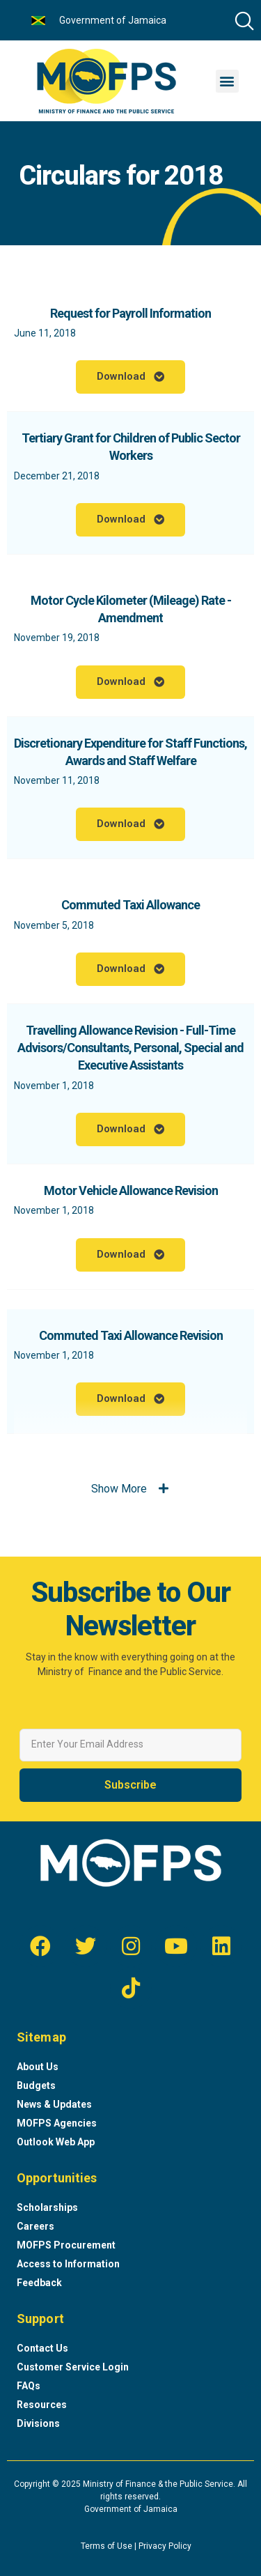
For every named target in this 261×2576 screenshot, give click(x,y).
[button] (227, 81)
